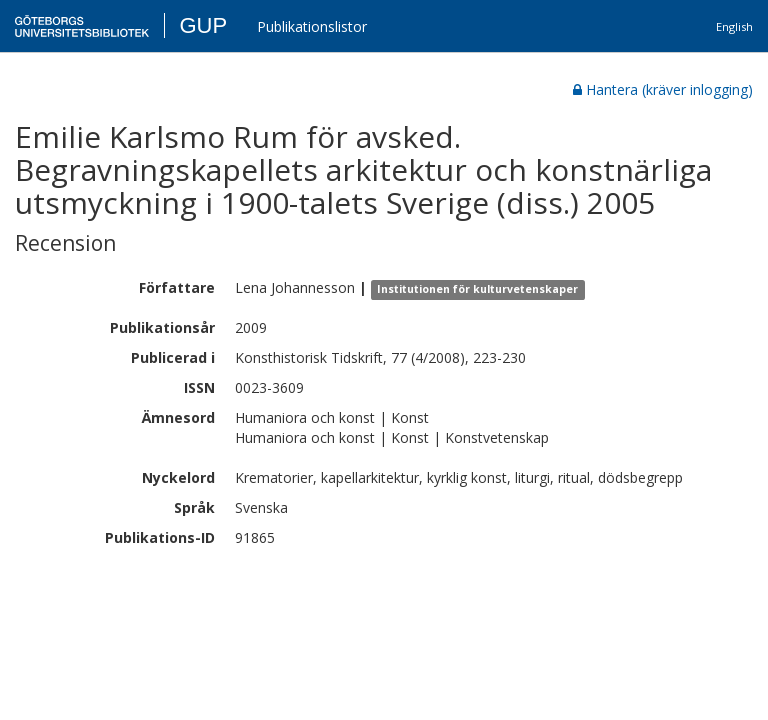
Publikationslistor (312, 26)
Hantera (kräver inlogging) (663, 89)
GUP (203, 25)
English (734, 26)
